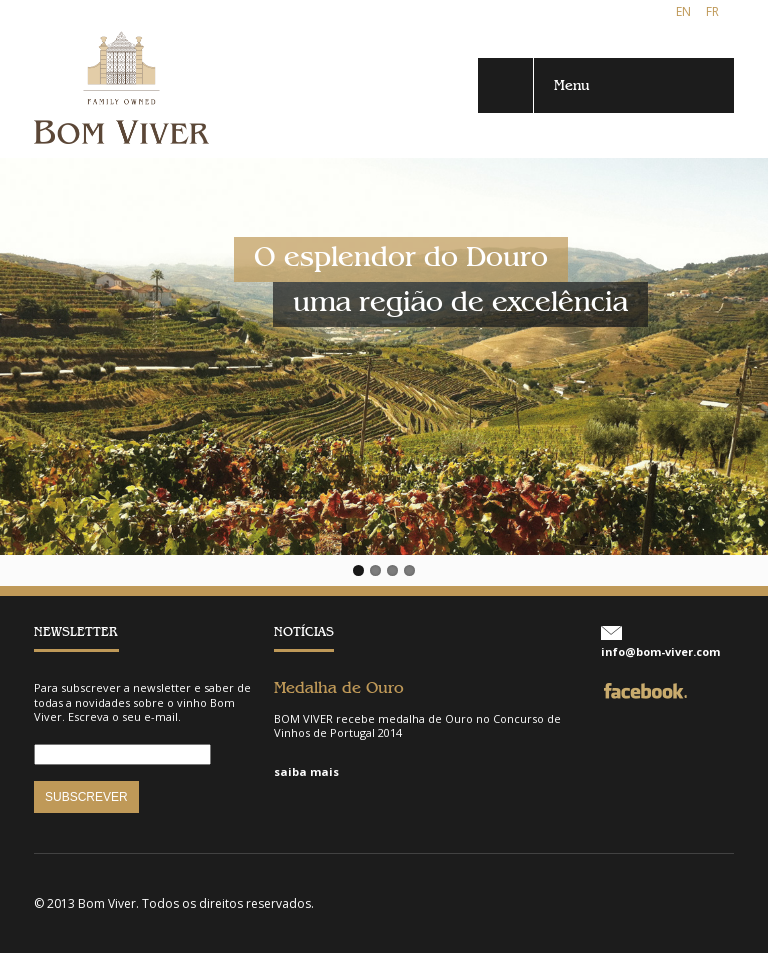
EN (683, 11)
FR (712, 11)
